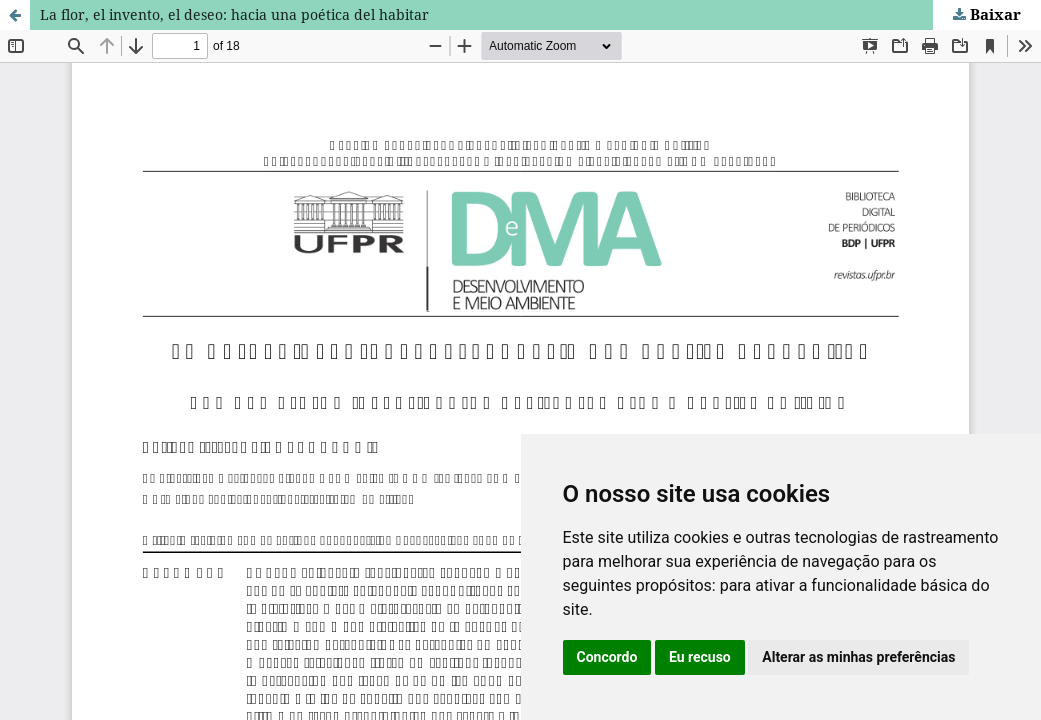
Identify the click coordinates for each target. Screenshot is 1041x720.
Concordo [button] (607, 657)
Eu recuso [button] (700, 657)
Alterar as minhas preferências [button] (858, 657)
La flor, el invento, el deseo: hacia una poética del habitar (234, 14)
